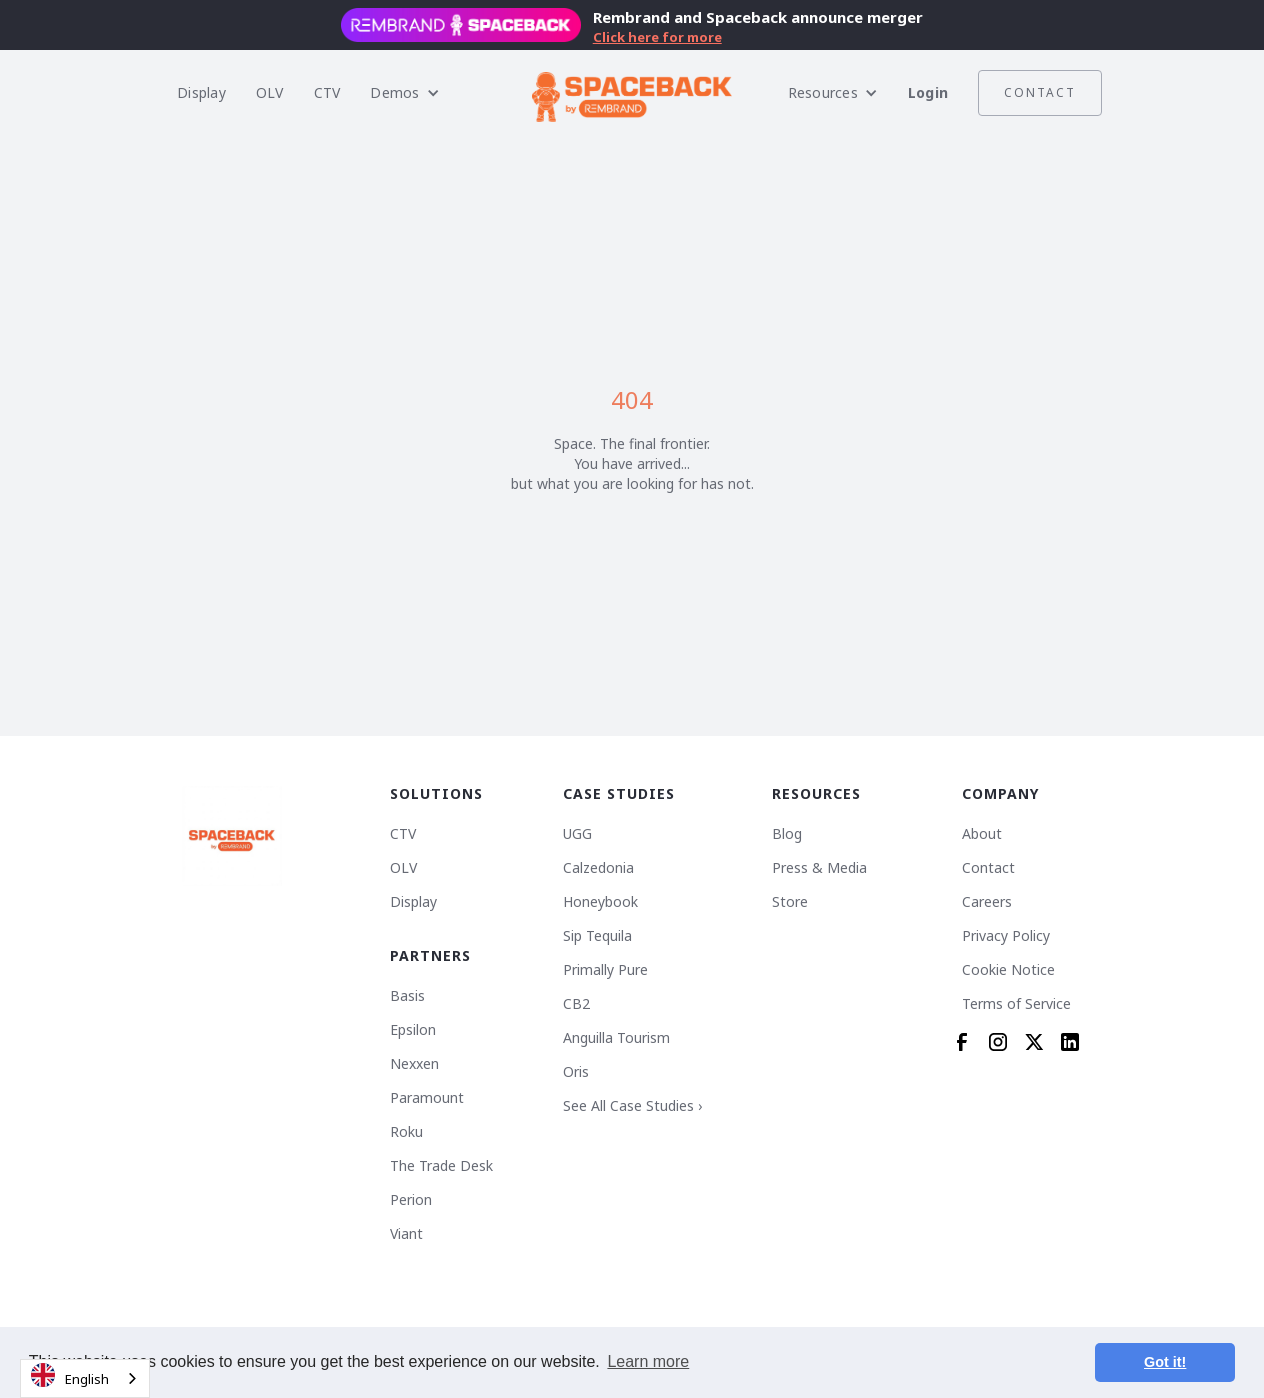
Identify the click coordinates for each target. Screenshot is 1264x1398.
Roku (406, 1132)
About (982, 834)
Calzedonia (598, 868)
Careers (987, 902)
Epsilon (413, 1030)
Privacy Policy (1006, 936)
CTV (327, 92)
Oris (576, 1072)
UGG (577, 834)
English (70, 1375)
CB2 (576, 1004)
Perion (411, 1200)
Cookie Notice (1008, 970)
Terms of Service (1016, 1004)
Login (928, 92)
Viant (406, 1234)
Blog (787, 834)
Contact (1040, 92)
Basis (407, 996)
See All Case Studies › (632, 1106)
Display (201, 92)
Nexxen (414, 1064)
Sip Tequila (597, 936)
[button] (404, 93)
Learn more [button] (648, 1361)
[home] (632, 93)
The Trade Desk (441, 1166)
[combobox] (85, 1378)
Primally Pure (605, 970)
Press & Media (819, 868)
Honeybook (600, 902)
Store (790, 902)
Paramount (427, 1098)
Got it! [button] (1165, 1362)
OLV (270, 92)
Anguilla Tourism (616, 1038)
